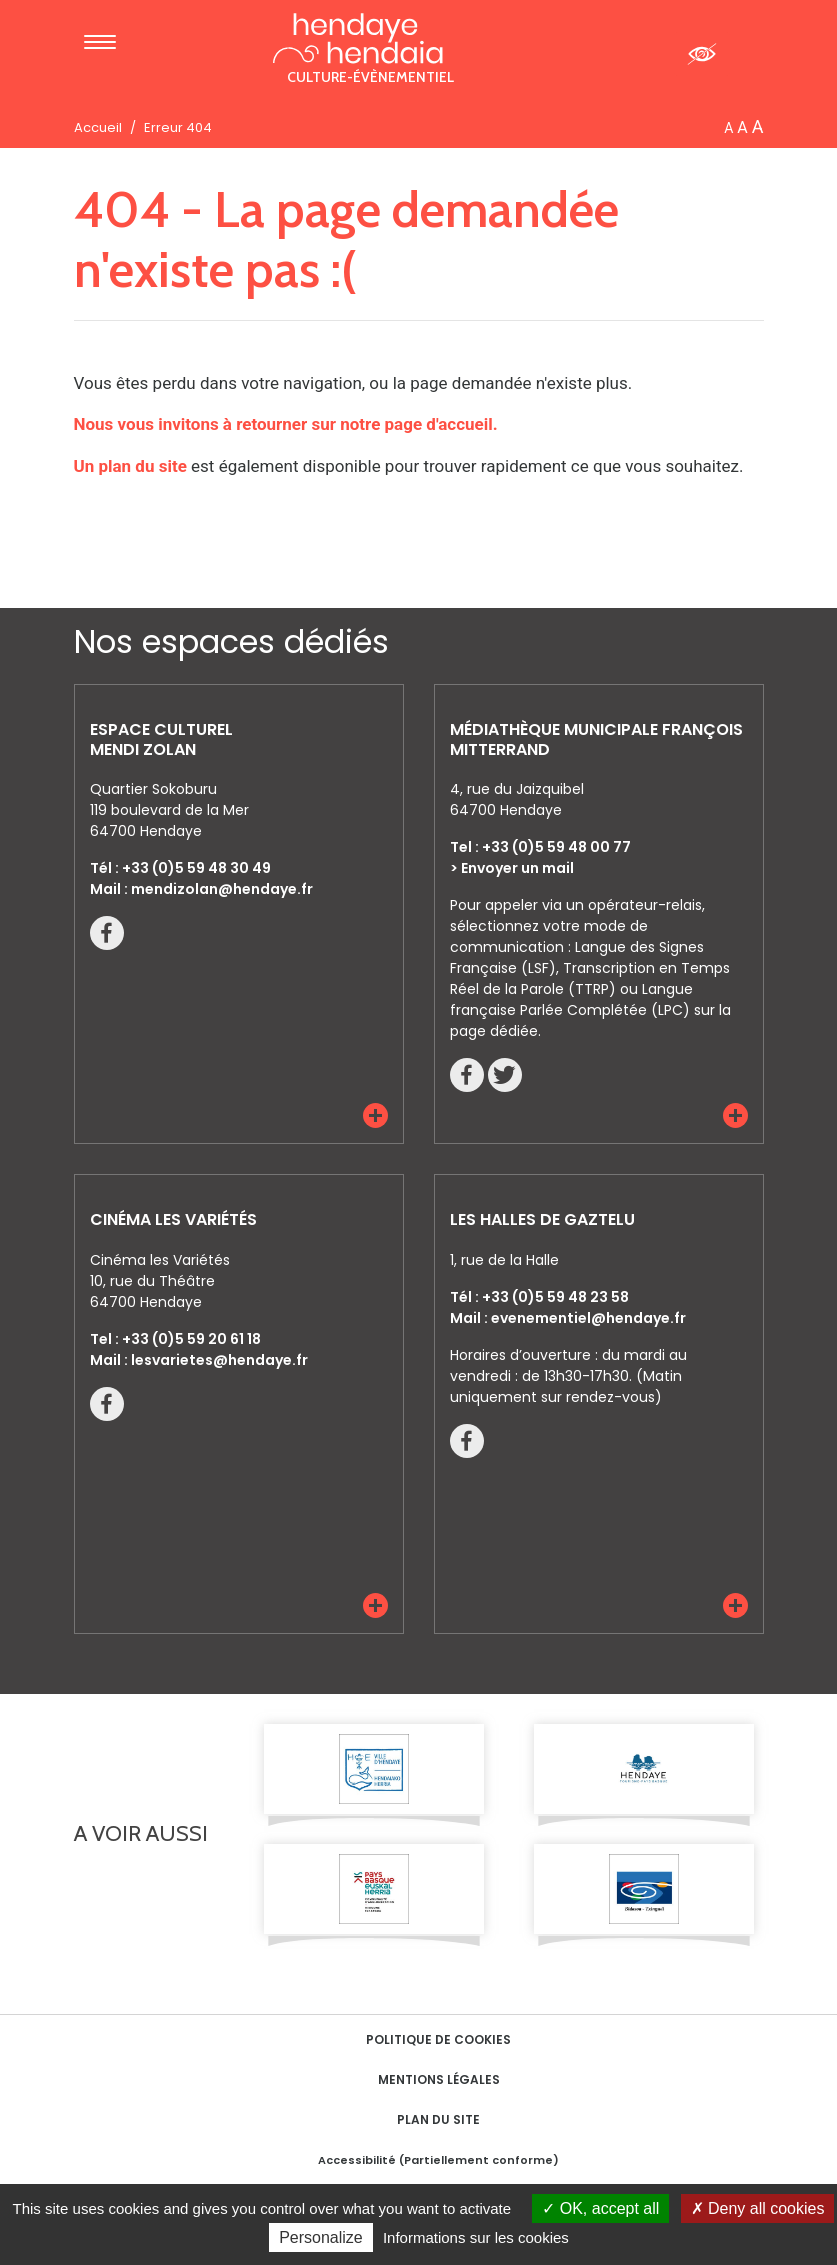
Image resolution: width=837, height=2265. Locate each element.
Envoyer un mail (517, 868)
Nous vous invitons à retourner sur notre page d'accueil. (286, 424)
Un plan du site (130, 466)
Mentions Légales (439, 2079)
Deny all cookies (758, 2208)
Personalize (321, 2237)
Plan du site (438, 2119)
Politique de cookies (438, 2039)
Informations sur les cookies (476, 2237)
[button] (375, 1115)
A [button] (728, 128)
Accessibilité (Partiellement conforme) (438, 2160)
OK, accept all (600, 2208)
